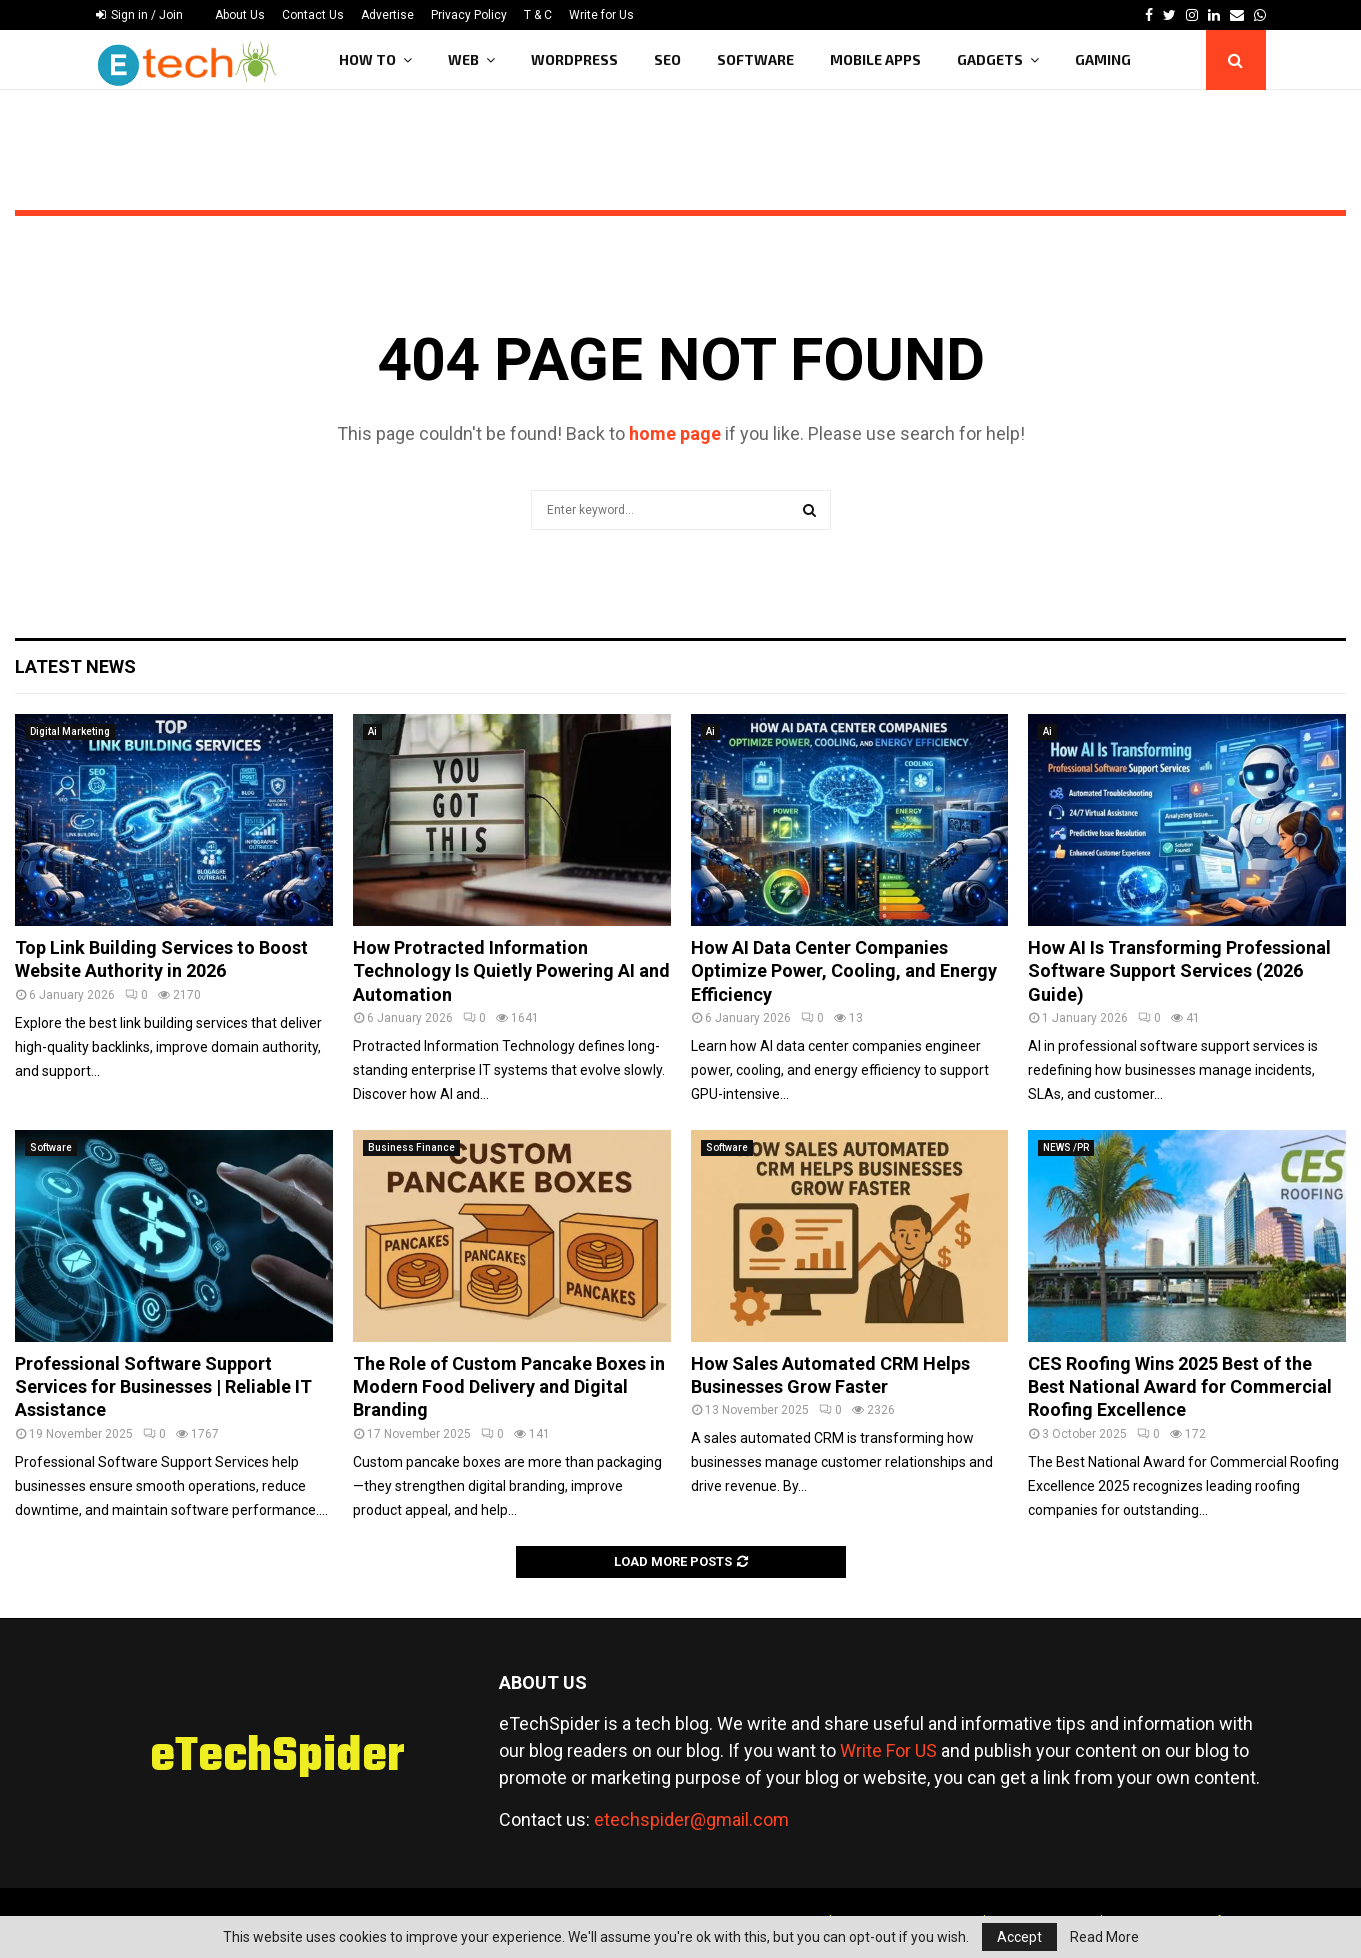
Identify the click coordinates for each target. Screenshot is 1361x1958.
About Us (240, 15)
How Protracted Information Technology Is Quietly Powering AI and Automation (511, 971)
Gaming (1103, 59)
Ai (372, 731)
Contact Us (313, 15)
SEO (667, 59)
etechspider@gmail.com (691, 1819)
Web (463, 59)
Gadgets (990, 59)
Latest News (75, 666)
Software (755, 59)
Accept (1019, 1937)
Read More (1104, 1937)
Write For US (888, 1750)
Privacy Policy (469, 15)
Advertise (387, 15)
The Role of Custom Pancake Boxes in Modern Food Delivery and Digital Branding (509, 1387)
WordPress (574, 59)
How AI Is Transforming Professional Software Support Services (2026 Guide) (1179, 971)
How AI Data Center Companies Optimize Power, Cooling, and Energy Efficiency (844, 971)
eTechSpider (277, 1758)
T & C (538, 15)
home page (675, 433)
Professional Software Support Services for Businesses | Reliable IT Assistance (163, 1387)
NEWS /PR (1066, 1147)
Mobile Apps (875, 59)
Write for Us (601, 15)
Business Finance (411, 1147)
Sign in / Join (139, 15)
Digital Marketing (70, 731)
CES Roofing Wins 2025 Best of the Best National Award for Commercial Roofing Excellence (1180, 1387)
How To (367, 59)
